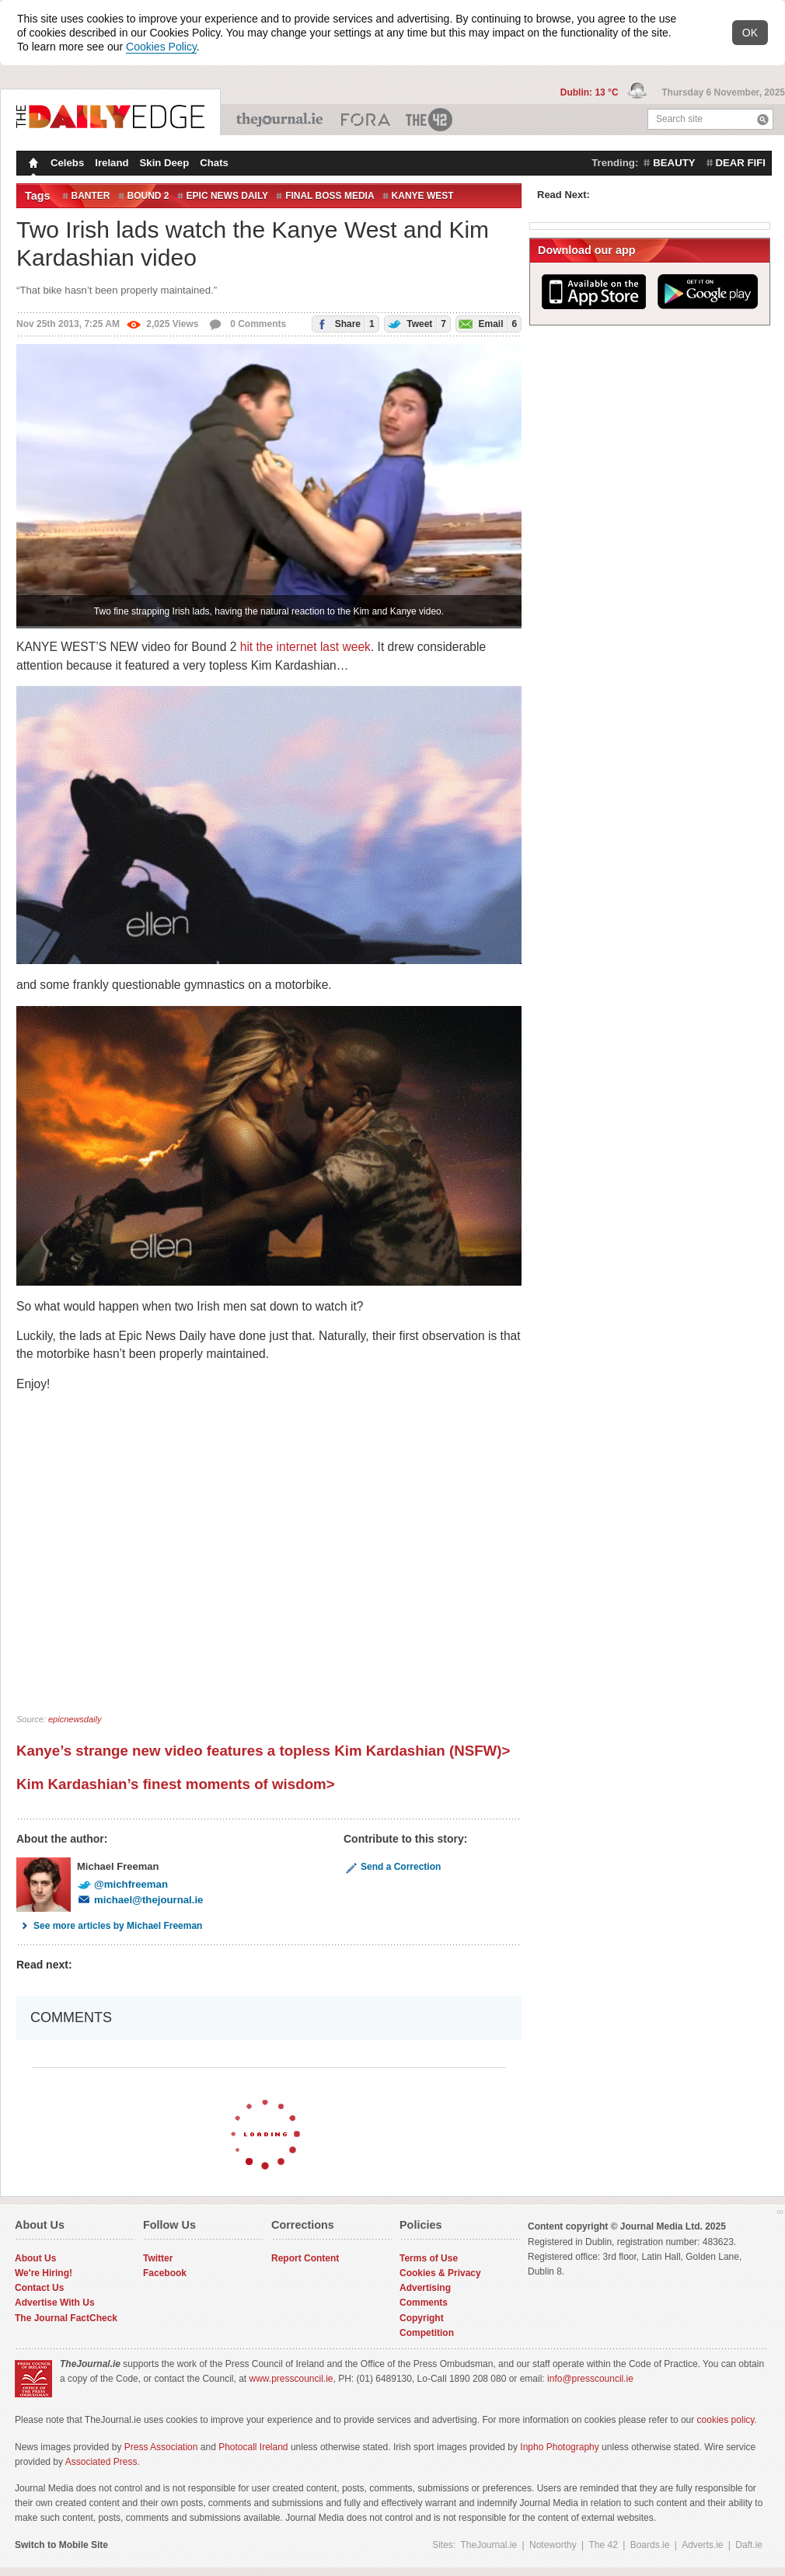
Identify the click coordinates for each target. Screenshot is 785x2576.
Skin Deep (165, 163)
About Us (35, 2258)
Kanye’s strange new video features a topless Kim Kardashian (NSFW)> (263, 1750)
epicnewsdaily (74, 1719)
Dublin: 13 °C (590, 92)
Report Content (305, 2258)
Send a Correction (392, 1866)
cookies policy (726, 2419)
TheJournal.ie (281, 119)
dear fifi (741, 163)
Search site (679, 118)
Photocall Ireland (253, 2447)
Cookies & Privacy (440, 2273)
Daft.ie (748, 2544)
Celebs (67, 163)
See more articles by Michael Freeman (109, 1925)
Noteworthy (553, 2544)
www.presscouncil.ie (291, 2378)
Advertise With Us (55, 2302)
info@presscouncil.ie (590, 2378)
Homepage (32, 165)
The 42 (430, 119)
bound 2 (148, 195)
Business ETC (365, 119)
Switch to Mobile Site (61, 2544)
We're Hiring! (43, 2273)
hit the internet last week (305, 646)
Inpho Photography (559, 2447)
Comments (423, 2302)
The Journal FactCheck (66, 2318)
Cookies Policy (161, 46)
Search (763, 119)
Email (486, 323)
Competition (426, 2332)
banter (91, 195)
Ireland (111, 163)
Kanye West (423, 195)
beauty (674, 163)
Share (343, 323)
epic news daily (228, 195)
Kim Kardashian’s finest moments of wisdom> (175, 1784)
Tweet (415, 323)
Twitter (158, 2258)
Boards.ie (650, 2544)
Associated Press (101, 2461)
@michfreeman (122, 1884)
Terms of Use (428, 2258)
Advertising (425, 2287)
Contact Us (39, 2287)
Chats (214, 163)
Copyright (421, 2318)
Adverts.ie (702, 2544)
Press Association (161, 2447)
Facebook (165, 2273)
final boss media (329, 195)
